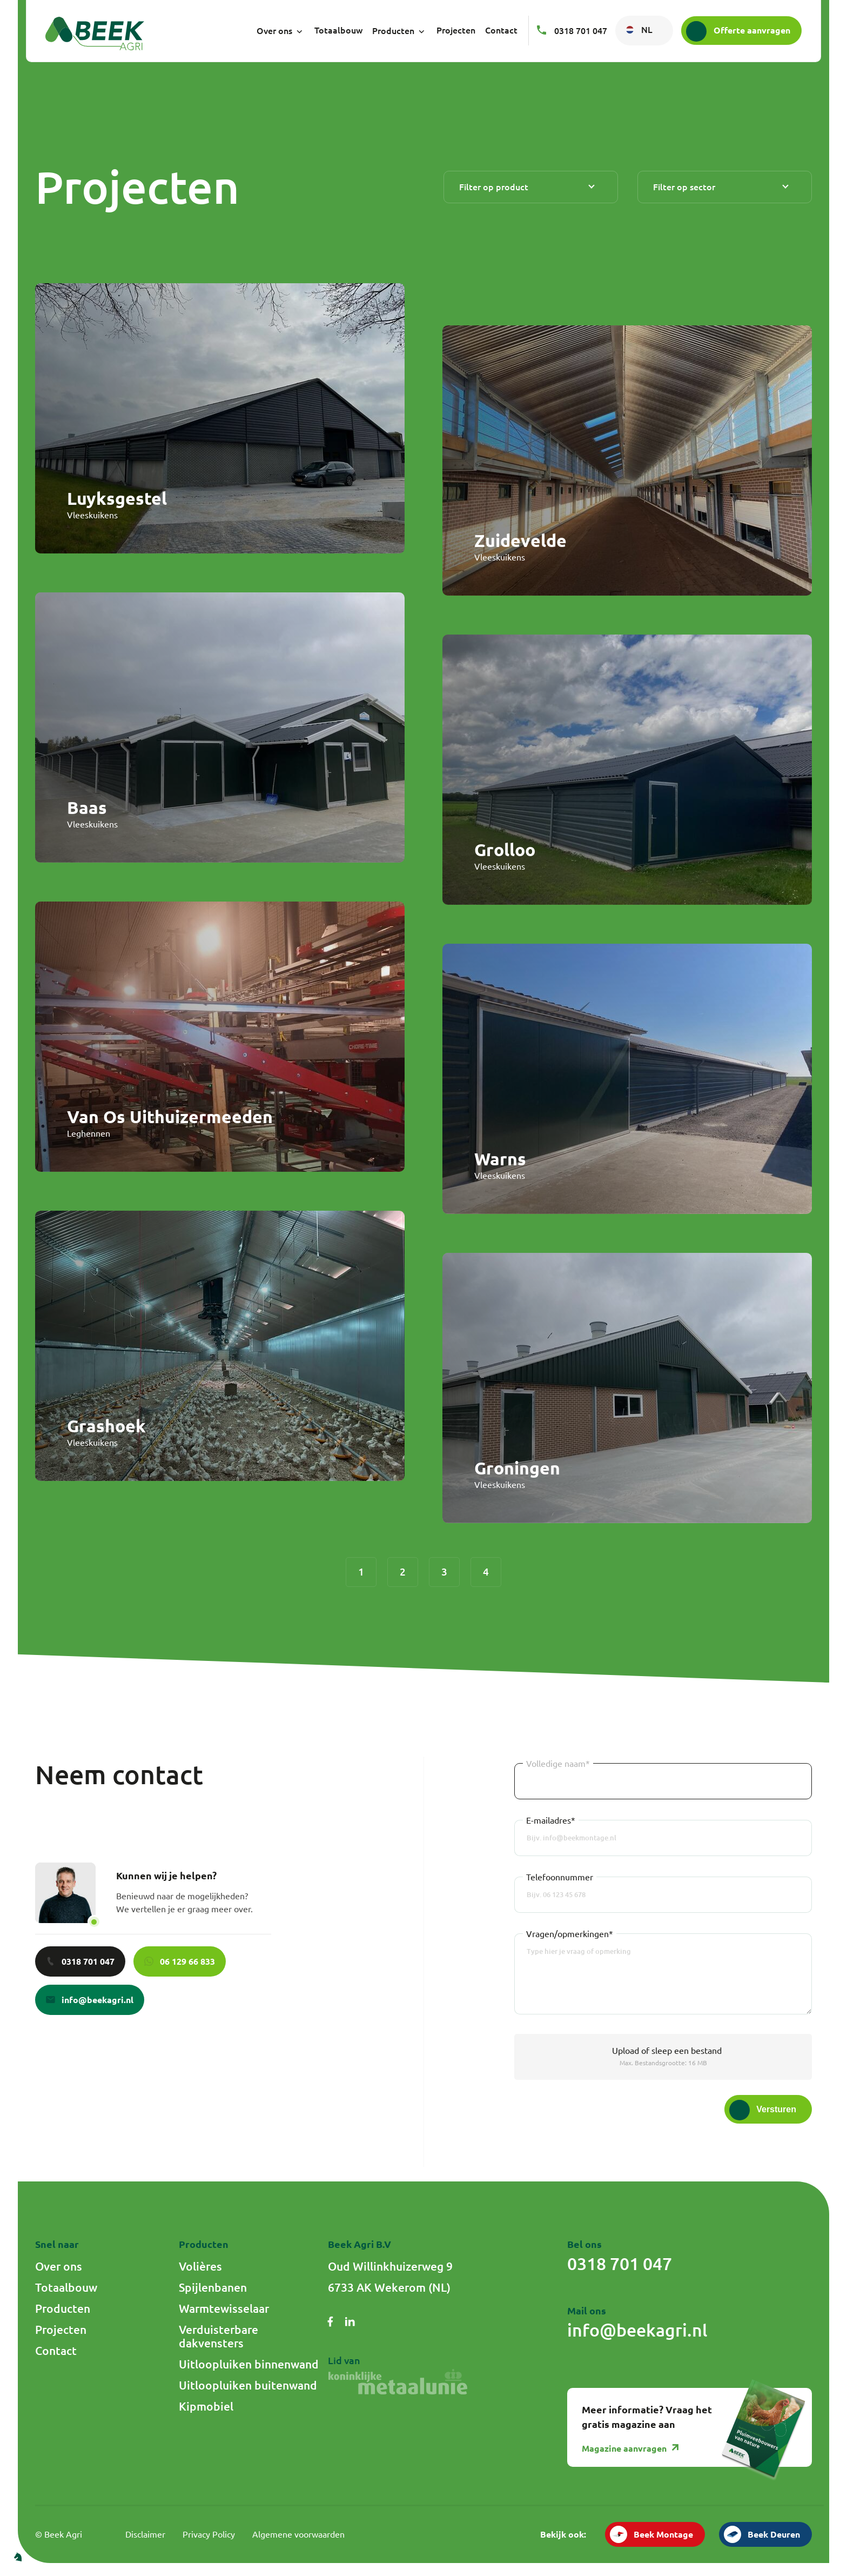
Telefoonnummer (559, 1877)
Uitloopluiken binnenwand (249, 2364)
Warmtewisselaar (224, 2308)
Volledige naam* (558, 1764)
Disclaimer (145, 2534)
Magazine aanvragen (631, 2448)
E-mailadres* (550, 1820)
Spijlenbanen (213, 2287)
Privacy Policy (209, 2534)
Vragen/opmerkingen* (569, 1934)
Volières (200, 2266)
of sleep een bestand (667, 2051)
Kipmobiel (206, 2406)
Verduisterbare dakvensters (218, 2336)
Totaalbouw (338, 30)
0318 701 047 (572, 30)
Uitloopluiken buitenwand (248, 2385)
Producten (399, 31)
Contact (501, 30)
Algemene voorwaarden (298, 2534)
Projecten (455, 30)
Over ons (281, 31)
